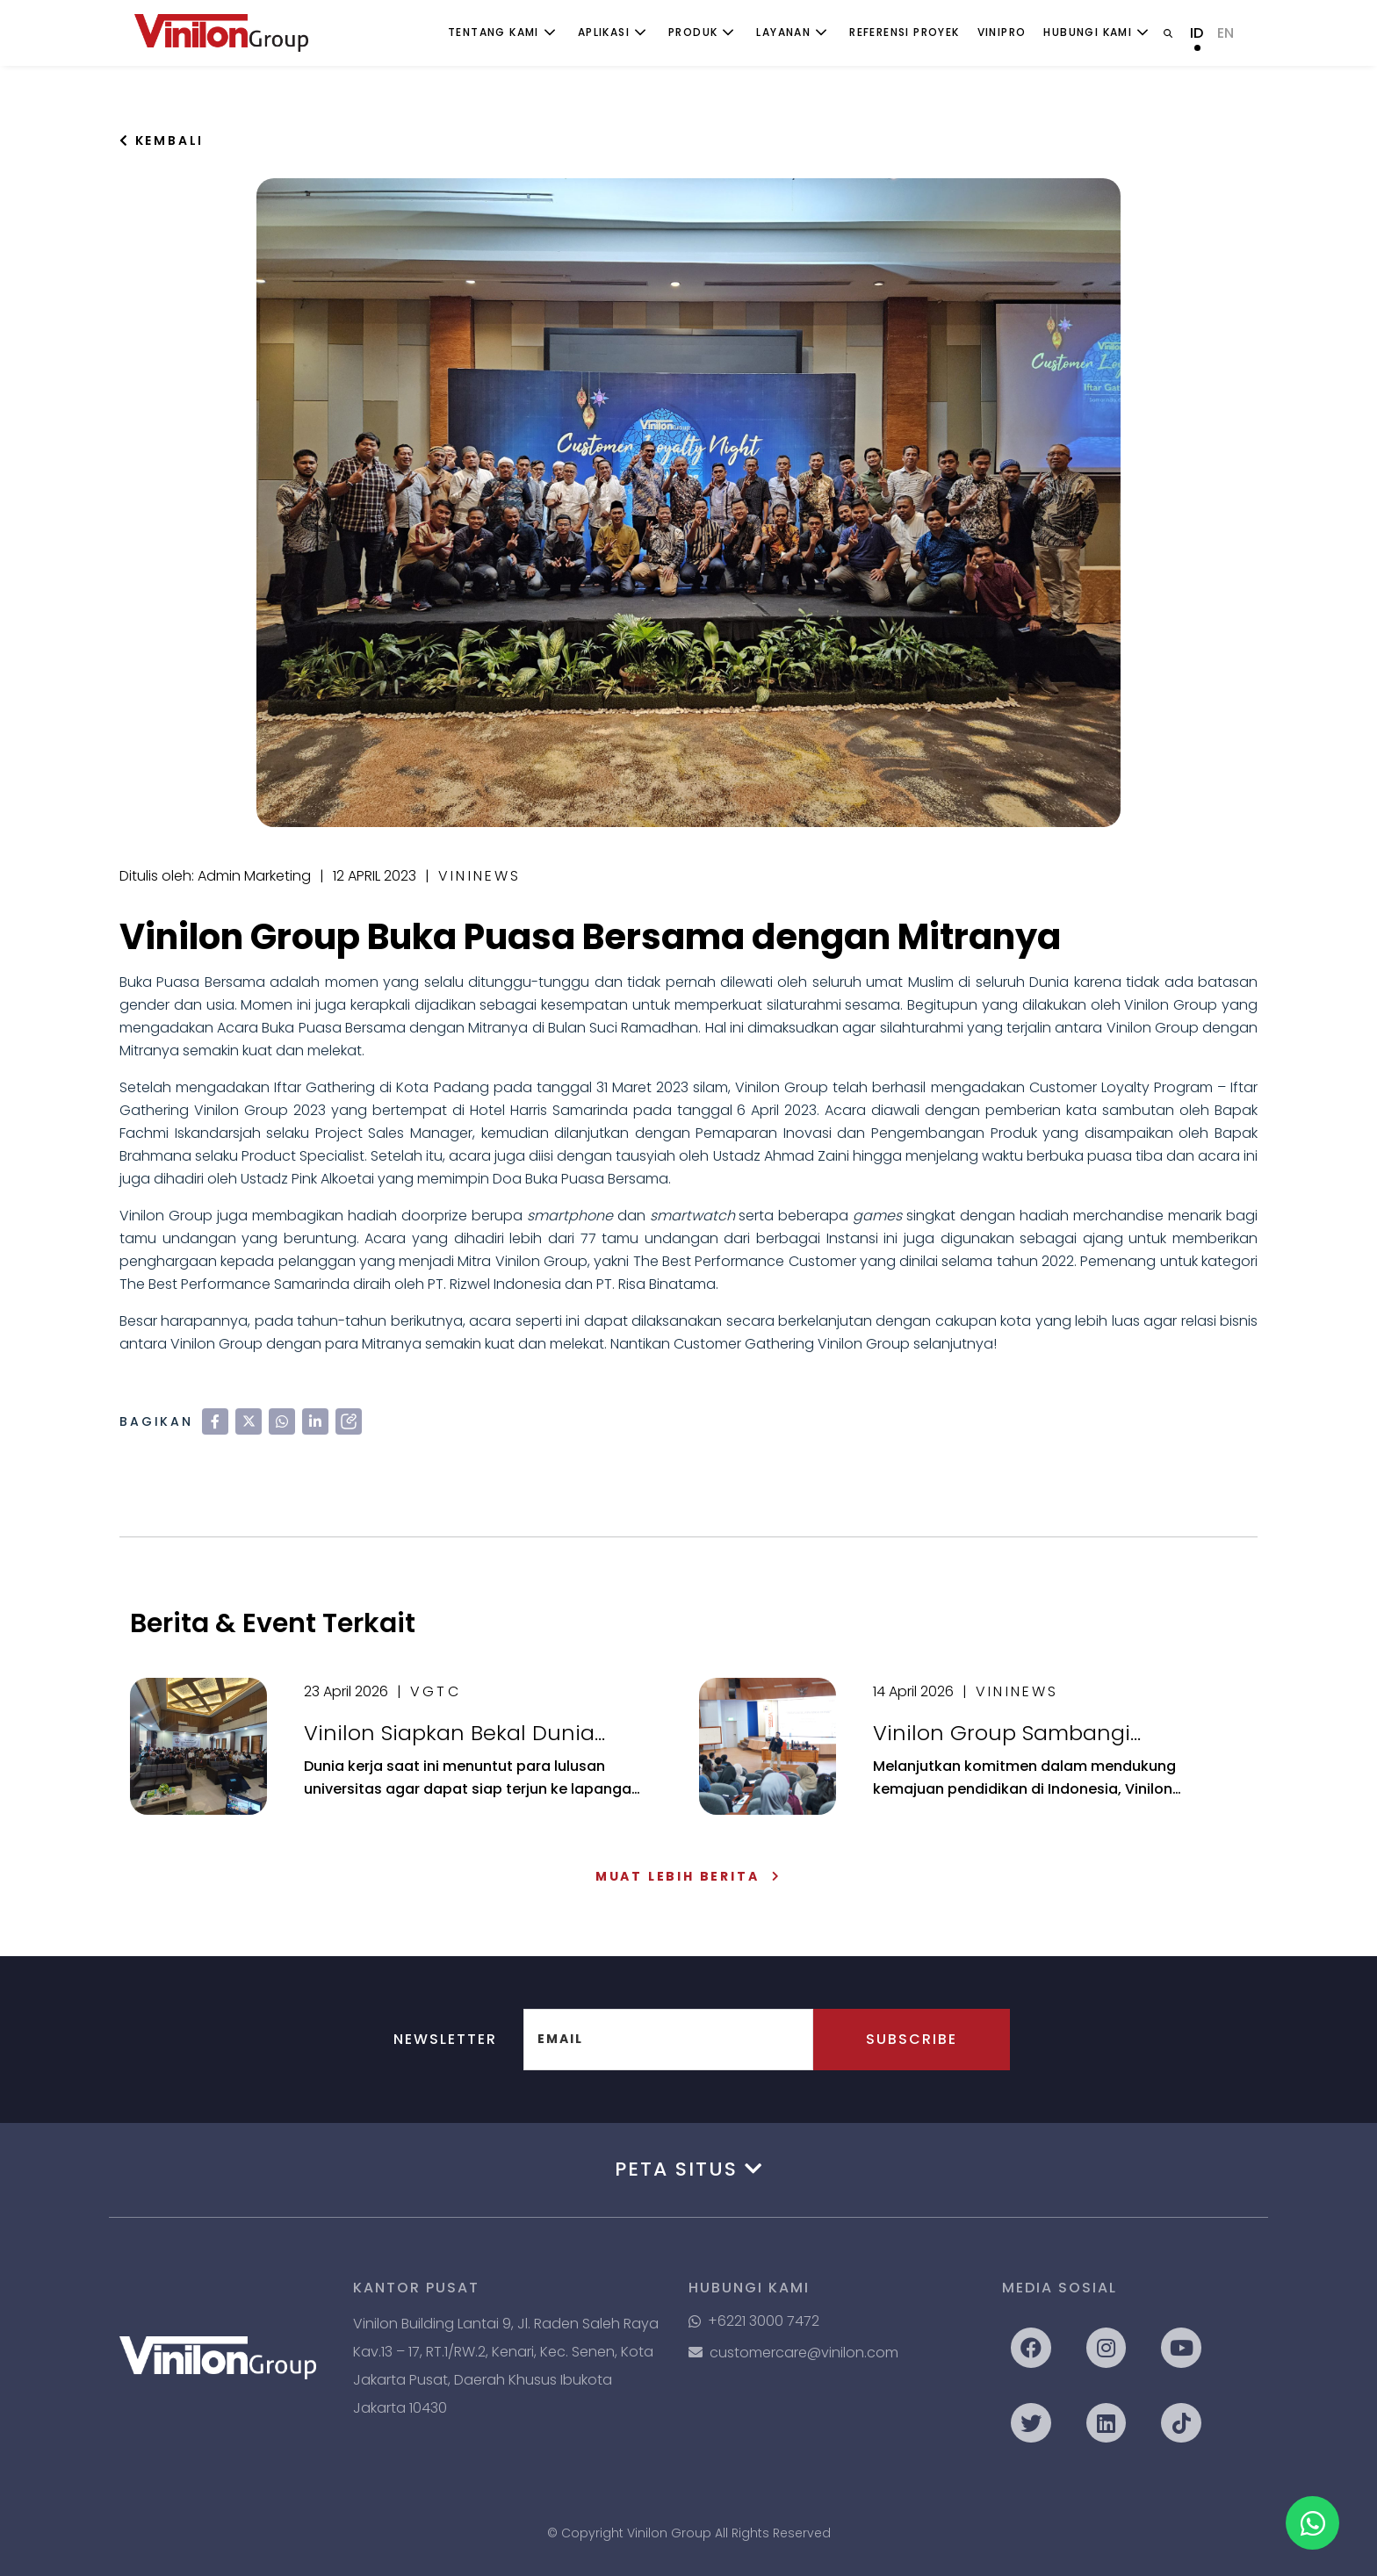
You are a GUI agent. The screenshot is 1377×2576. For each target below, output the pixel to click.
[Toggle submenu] (549, 32)
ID (1196, 33)
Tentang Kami (493, 32)
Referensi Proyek (904, 32)
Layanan (783, 32)
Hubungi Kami (1087, 32)
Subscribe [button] (911, 2039)
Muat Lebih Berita (688, 1876)
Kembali (161, 140)
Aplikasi (604, 32)
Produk (692, 32)
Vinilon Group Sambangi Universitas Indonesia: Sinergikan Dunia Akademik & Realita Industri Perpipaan (1044, 1733)
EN (1225, 33)
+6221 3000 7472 (753, 2321)
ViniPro (1002, 32)
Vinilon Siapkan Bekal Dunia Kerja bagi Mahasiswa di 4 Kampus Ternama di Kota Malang (449, 1733)
